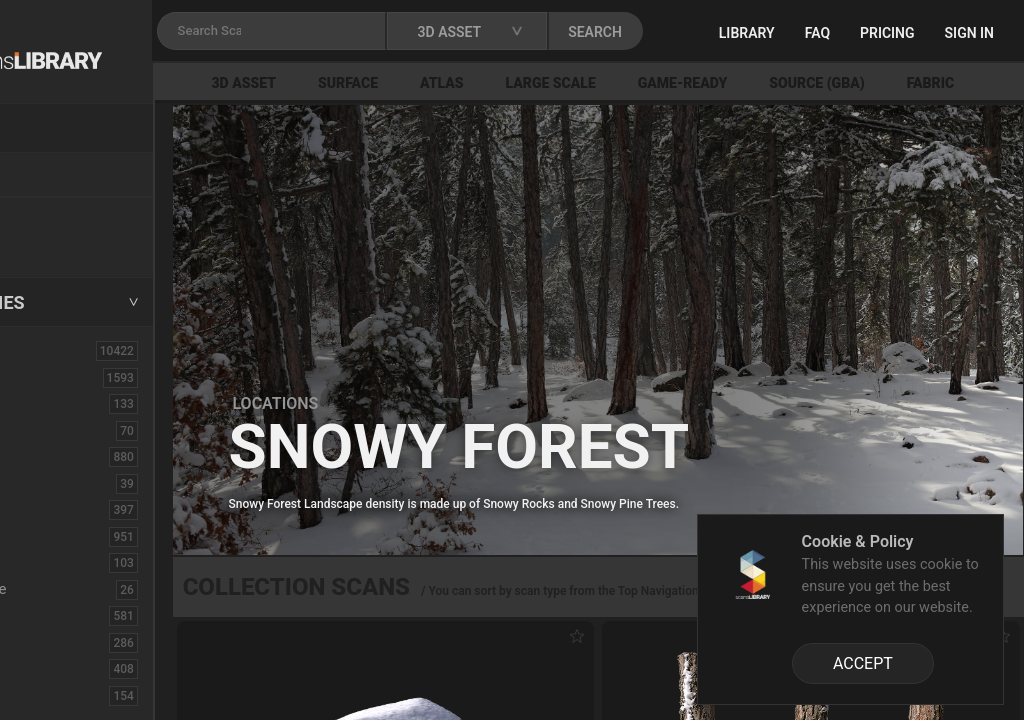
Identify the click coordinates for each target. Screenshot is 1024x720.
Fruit (41, 695)
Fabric (46, 615)
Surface (460, 83)
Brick (43, 430)
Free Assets (65, 244)
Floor (43, 642)
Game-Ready (795, 83)
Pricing (959, 33)
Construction (69, 536)
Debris (47, 562)
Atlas (554, 83)
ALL (39, 350)
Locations (59, 176)
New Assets (66, 217)
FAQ (889, 33)
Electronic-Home (81, 589)
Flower (48, 668)
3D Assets (60, 377)
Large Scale (663, 83)
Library (819, 33)
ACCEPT (863, 663)
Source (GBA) (929, 83)
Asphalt (51, 403)
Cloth (43, 483)
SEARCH (729, 32)
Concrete (56, 509)
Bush (43, 456)
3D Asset (356, 83)
